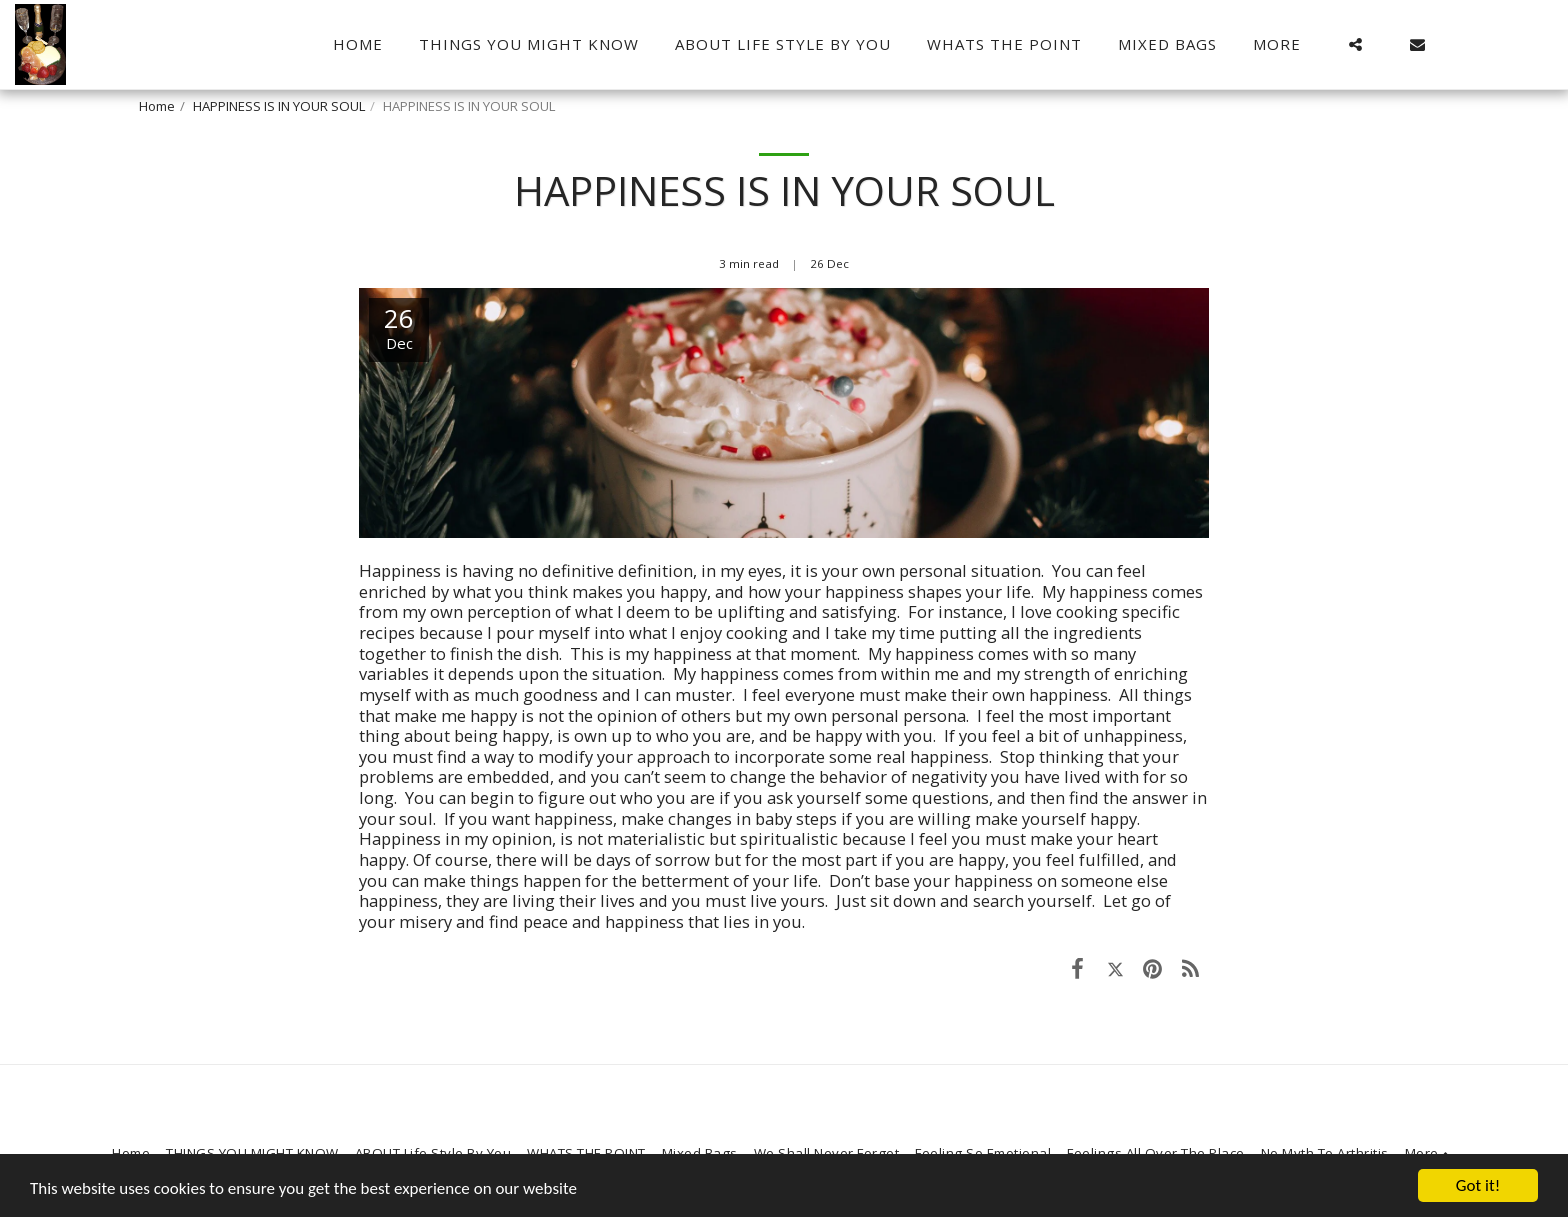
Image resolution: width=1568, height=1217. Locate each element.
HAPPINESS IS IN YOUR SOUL (279, 106)
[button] (1355, 44)
